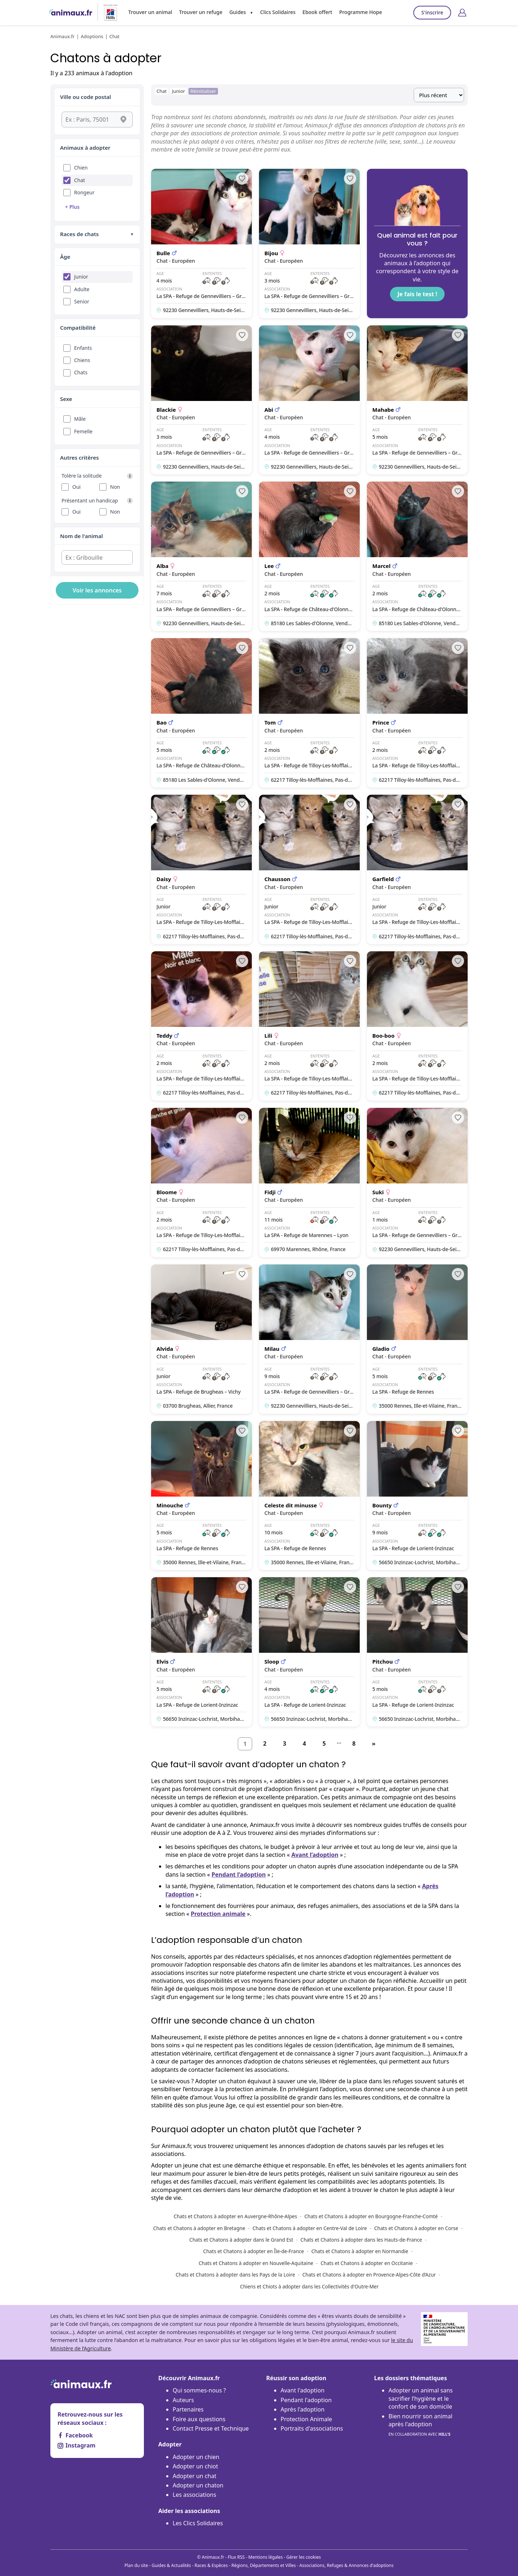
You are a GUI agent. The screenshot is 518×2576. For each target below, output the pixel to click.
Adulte (82, 289)
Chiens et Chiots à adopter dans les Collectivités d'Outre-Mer (309, 2286)
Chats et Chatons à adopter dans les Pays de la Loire (235, 2274)
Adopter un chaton (198, 2485)
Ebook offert (317, 12)
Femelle (83, 431)
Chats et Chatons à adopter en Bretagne (199, 2228)
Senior (81, 301)
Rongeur (84, 192)
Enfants (83, 347)
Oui (76, 486)
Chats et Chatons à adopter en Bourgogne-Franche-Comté (371, 2216)
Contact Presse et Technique (211, 2428)
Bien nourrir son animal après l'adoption (420, 2425)
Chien (81, 167)
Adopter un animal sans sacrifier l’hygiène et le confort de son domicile (420, 2398)
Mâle (80, 418)
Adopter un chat (194, 2476)
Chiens (82, 360)
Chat (79, 180)
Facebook (75, 2435)
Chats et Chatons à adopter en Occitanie (367, 2263)
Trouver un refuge (200, 12)
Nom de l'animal (81, 536)
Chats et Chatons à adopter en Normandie (359, 2251)
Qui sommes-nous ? (199, 2390)
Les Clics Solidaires (198, 2523)
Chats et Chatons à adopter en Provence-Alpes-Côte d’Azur (369, 2274)
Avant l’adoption (314, 1855)
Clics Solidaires (278, 12)
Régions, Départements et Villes (263, 2565)
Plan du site (136, 2565)
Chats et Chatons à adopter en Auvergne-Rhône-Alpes (235, 2216)
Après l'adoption (302, 2409)
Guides (237, 12)
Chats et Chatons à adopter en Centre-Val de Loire (310, 2228)
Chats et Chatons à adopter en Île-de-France (253, 2251)
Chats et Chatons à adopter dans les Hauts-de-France (361, 2239)
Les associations (194, 2495)
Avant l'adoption (302, 2390)
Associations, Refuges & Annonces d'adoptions (346, 2565)
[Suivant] (374, 1743)
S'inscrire (432, 12)
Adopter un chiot (195, 2466)
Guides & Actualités (171, 2565)
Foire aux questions (199, 2419)
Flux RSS (236, 2557)
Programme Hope (360, 12)
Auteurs (183, 2400)
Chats (80, 372)
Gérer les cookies (303, 2557)
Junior (81, 276)
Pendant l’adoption (239, 1874)
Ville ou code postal (85, 96)
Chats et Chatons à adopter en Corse (416, 2228)
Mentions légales (265, 2557)
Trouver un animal (150, 12)
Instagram (76, 2445)
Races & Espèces (211, 2565)
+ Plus (72, 206)
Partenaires (188, 2409)
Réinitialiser (203, 91)
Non (115, 486)
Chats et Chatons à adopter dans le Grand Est (241, 2239)
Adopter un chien (196, 2457)
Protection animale (218, 1914)
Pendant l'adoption (306, 2400)
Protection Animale (306, 2419)
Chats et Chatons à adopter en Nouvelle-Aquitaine (256, 2263)
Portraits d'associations (312, 2428)
